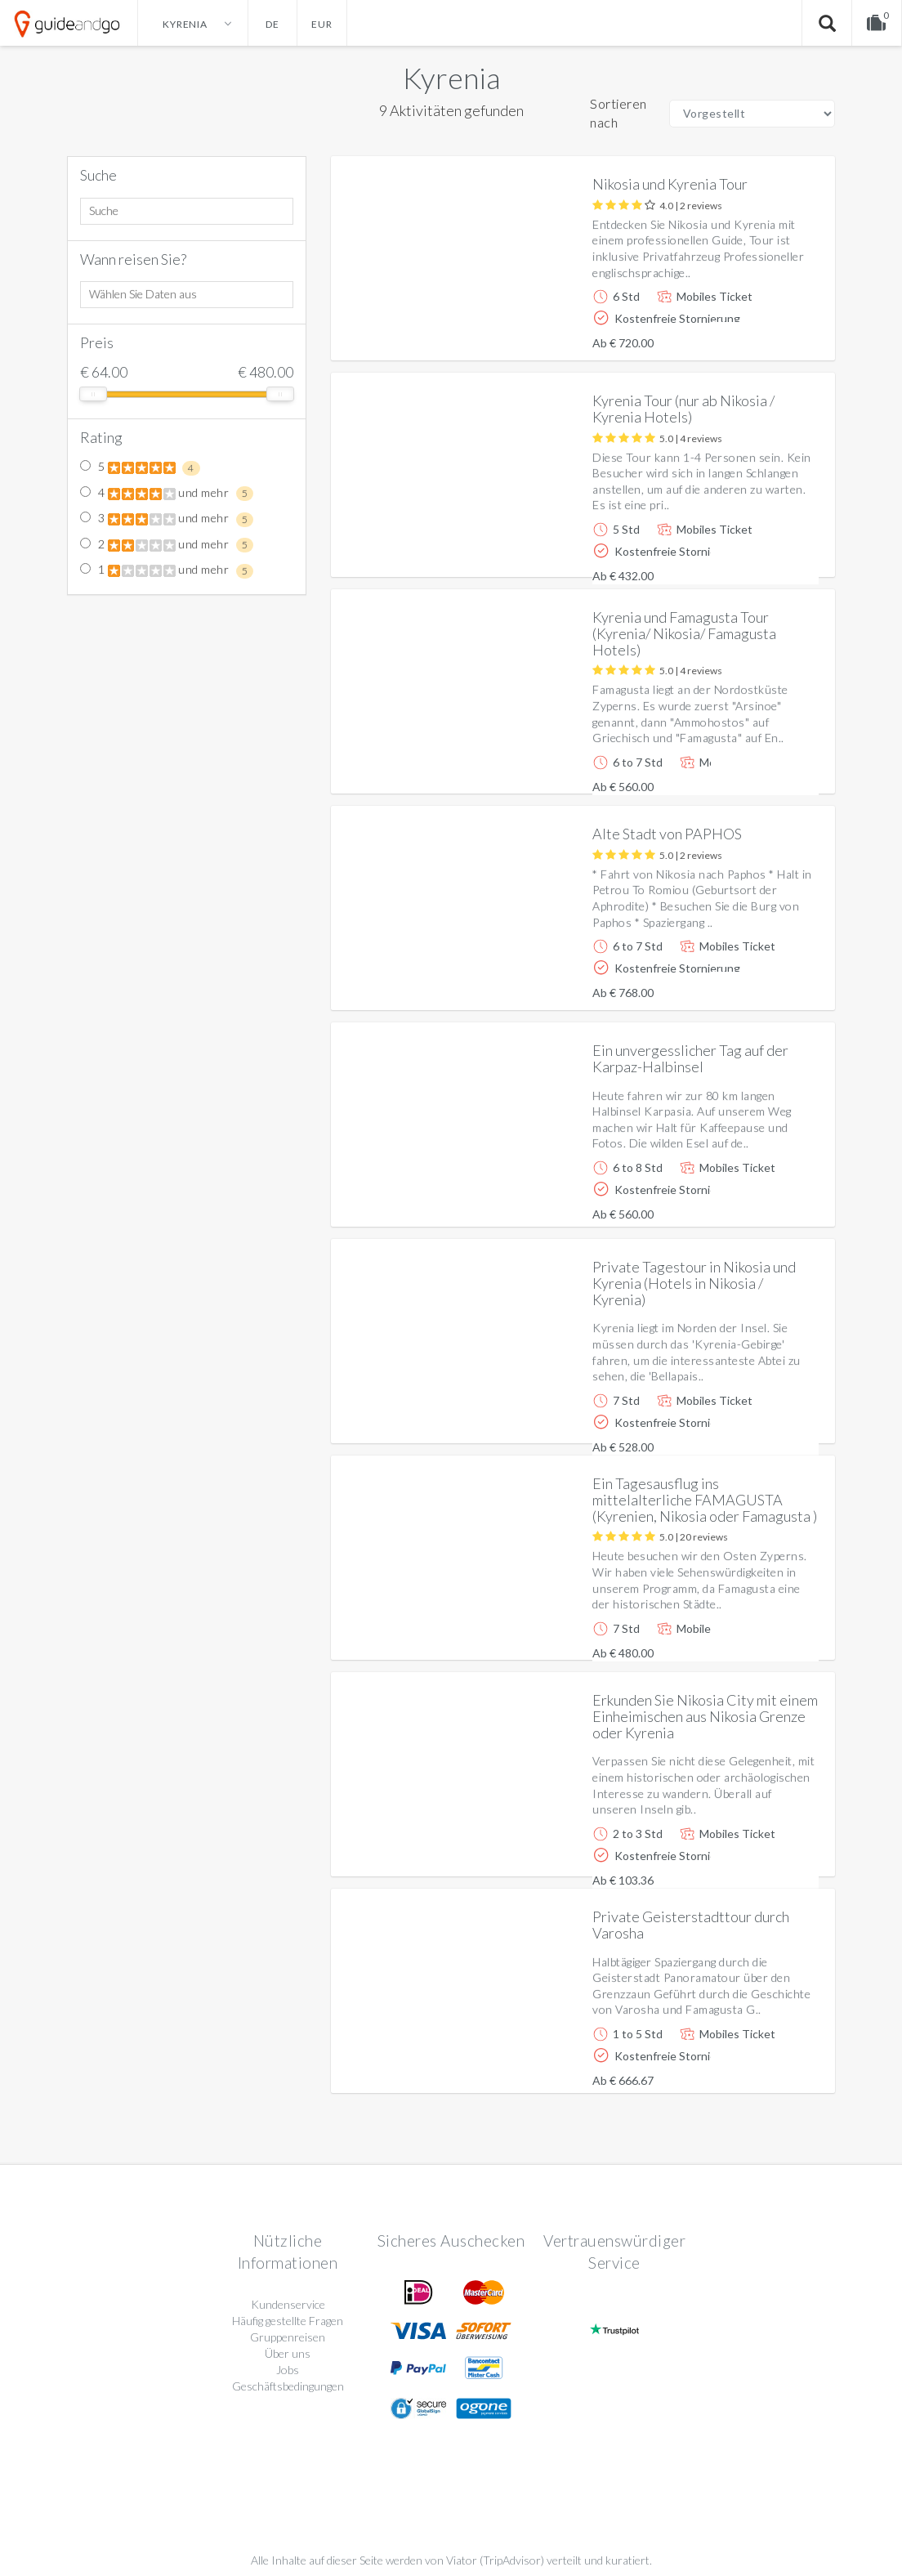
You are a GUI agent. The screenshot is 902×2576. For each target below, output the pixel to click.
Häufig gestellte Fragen (287, 2321)
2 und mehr (166, 545)
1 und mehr (166, 570)
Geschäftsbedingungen (288, 2386)
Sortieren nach (618, 113)
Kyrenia (451, 78)
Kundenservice (288, 2304)
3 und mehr (166, 519)
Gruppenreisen (287, 2337)
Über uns (287, 2353)
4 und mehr (166, 493)
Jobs (287, 2370)
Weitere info (767, 334)
